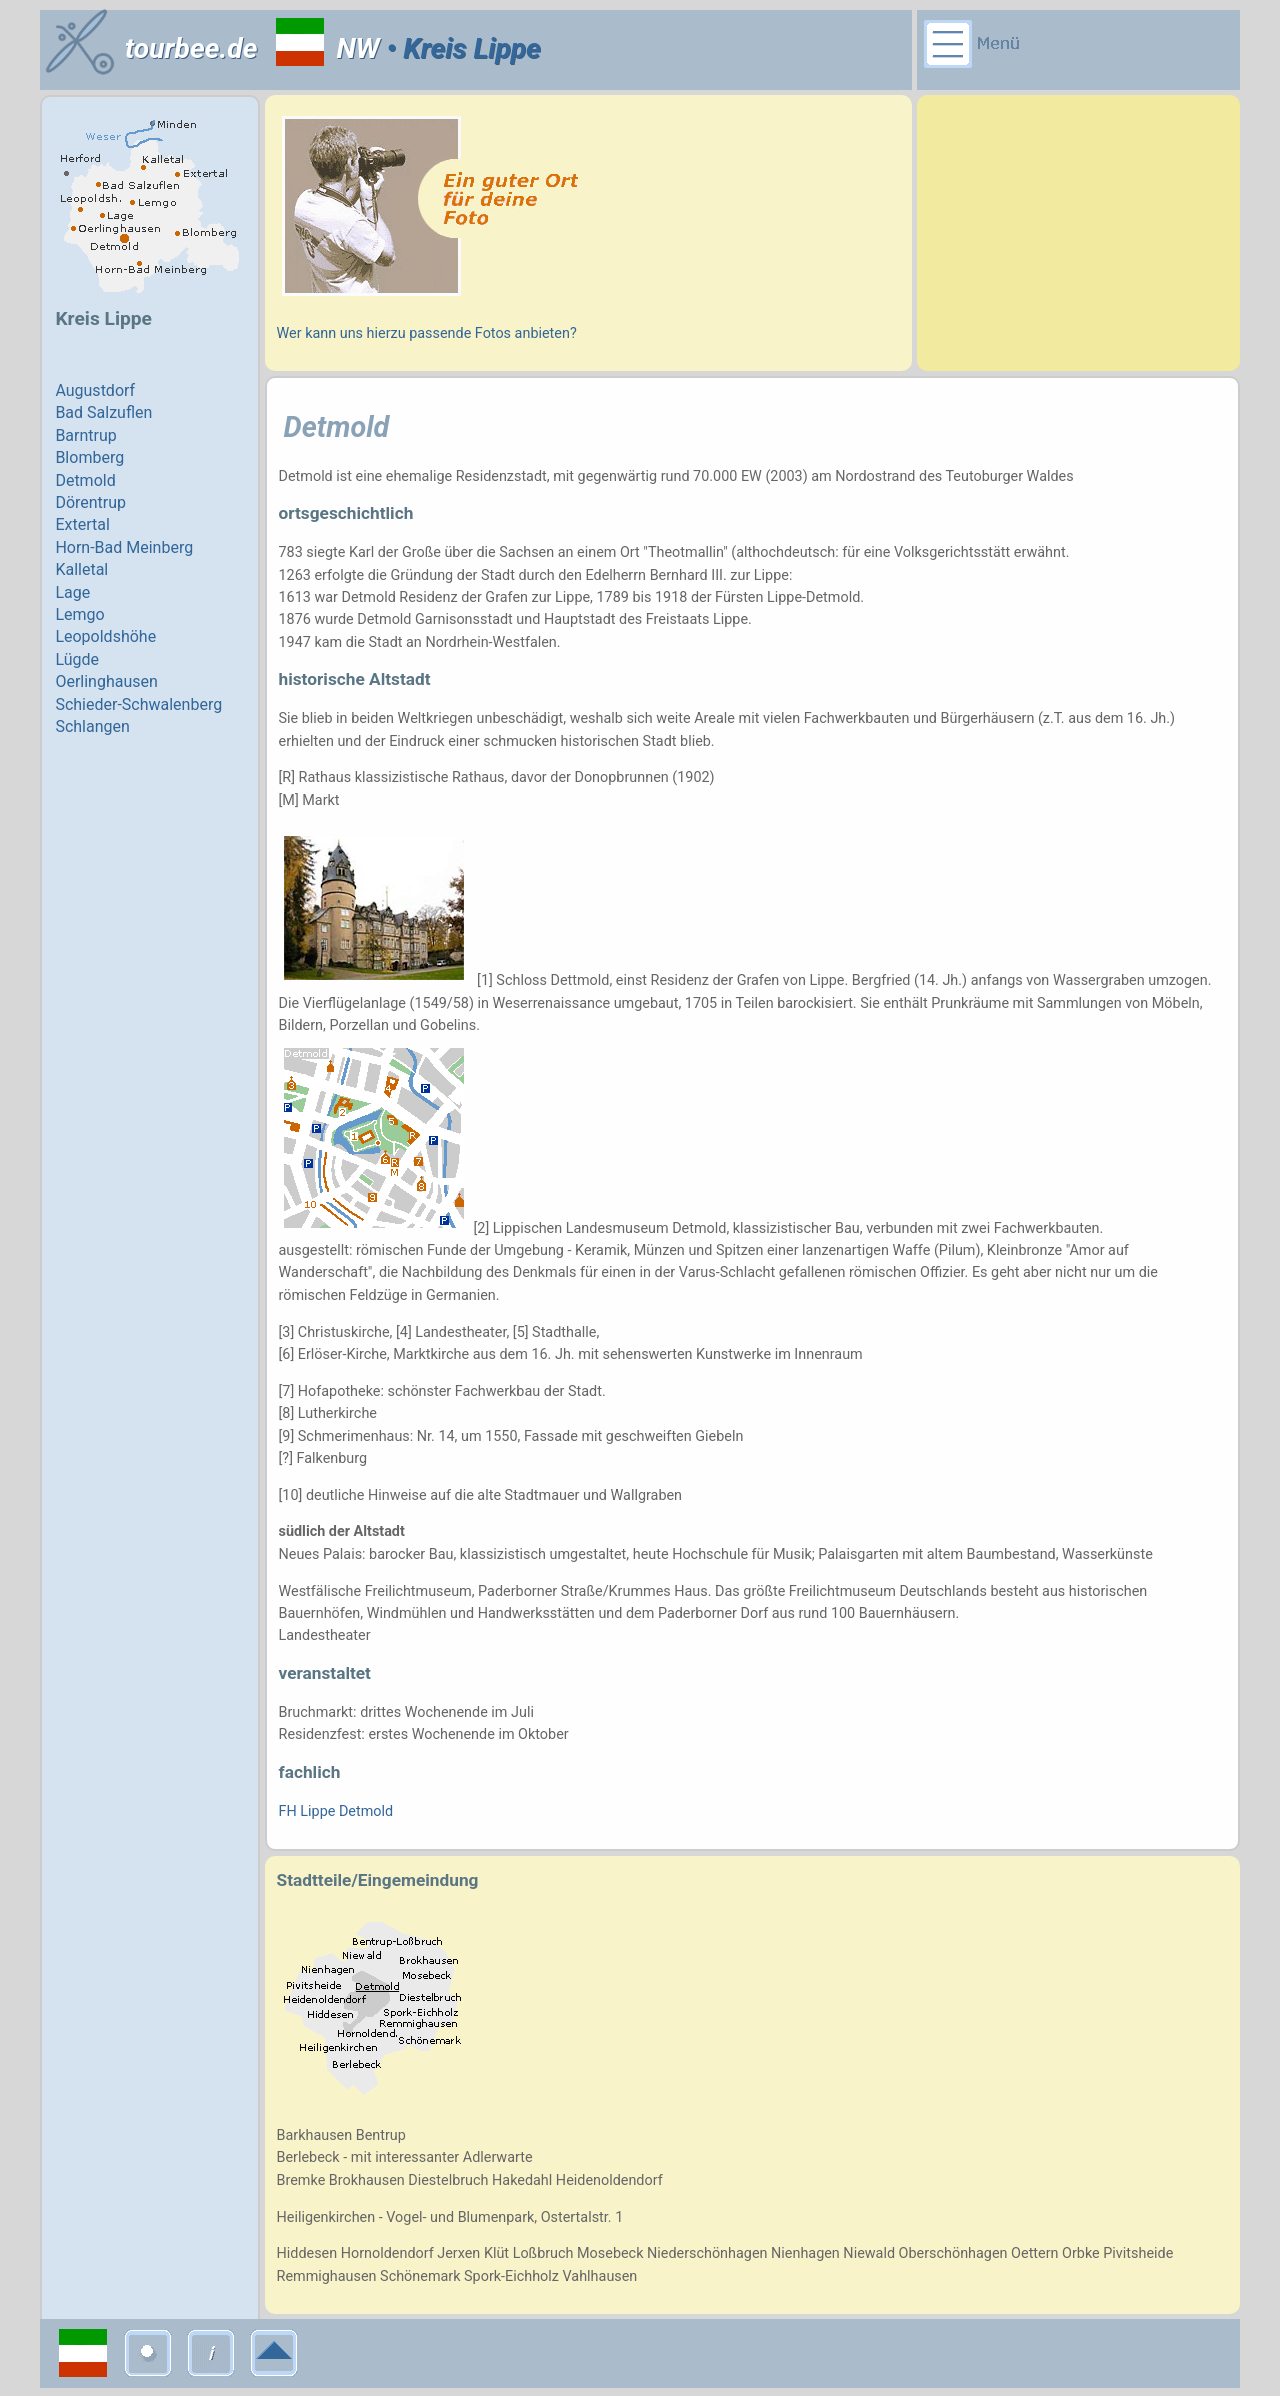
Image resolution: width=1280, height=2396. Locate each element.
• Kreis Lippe (460, 48)
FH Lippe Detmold (336, 1811)
